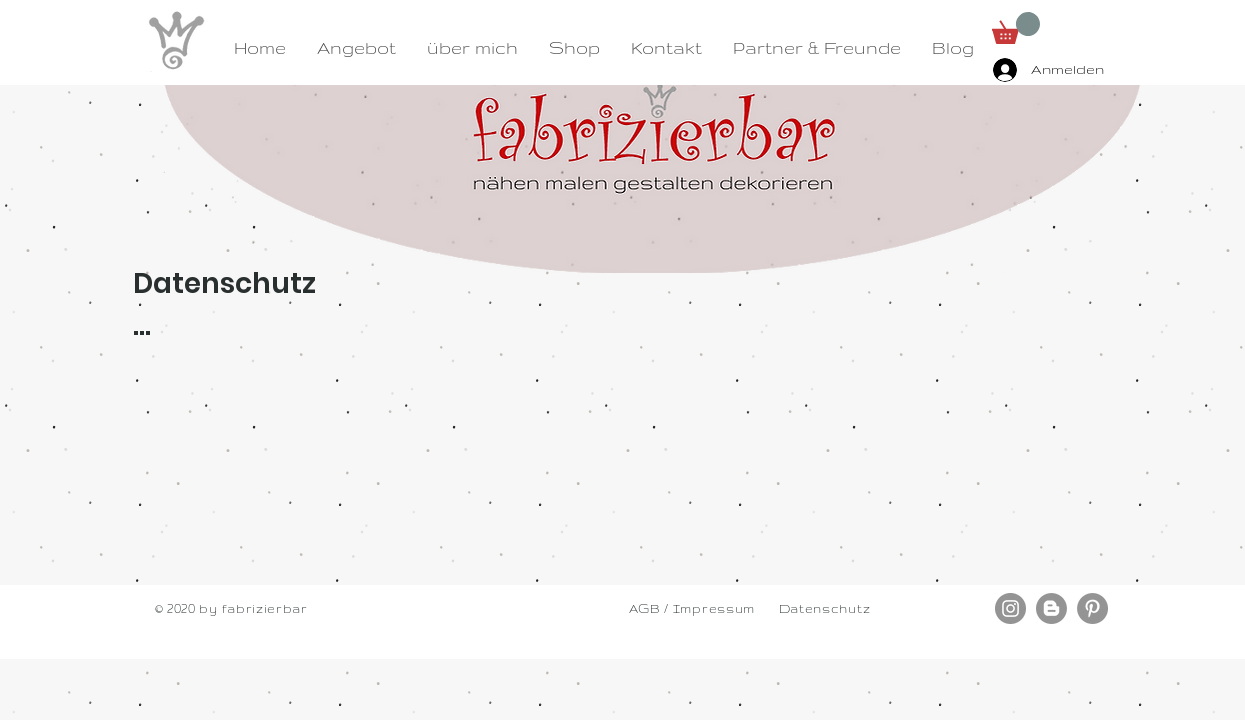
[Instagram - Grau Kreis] (1010, 608)
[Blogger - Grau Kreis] (1051, 608)
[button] (1016, 28)
